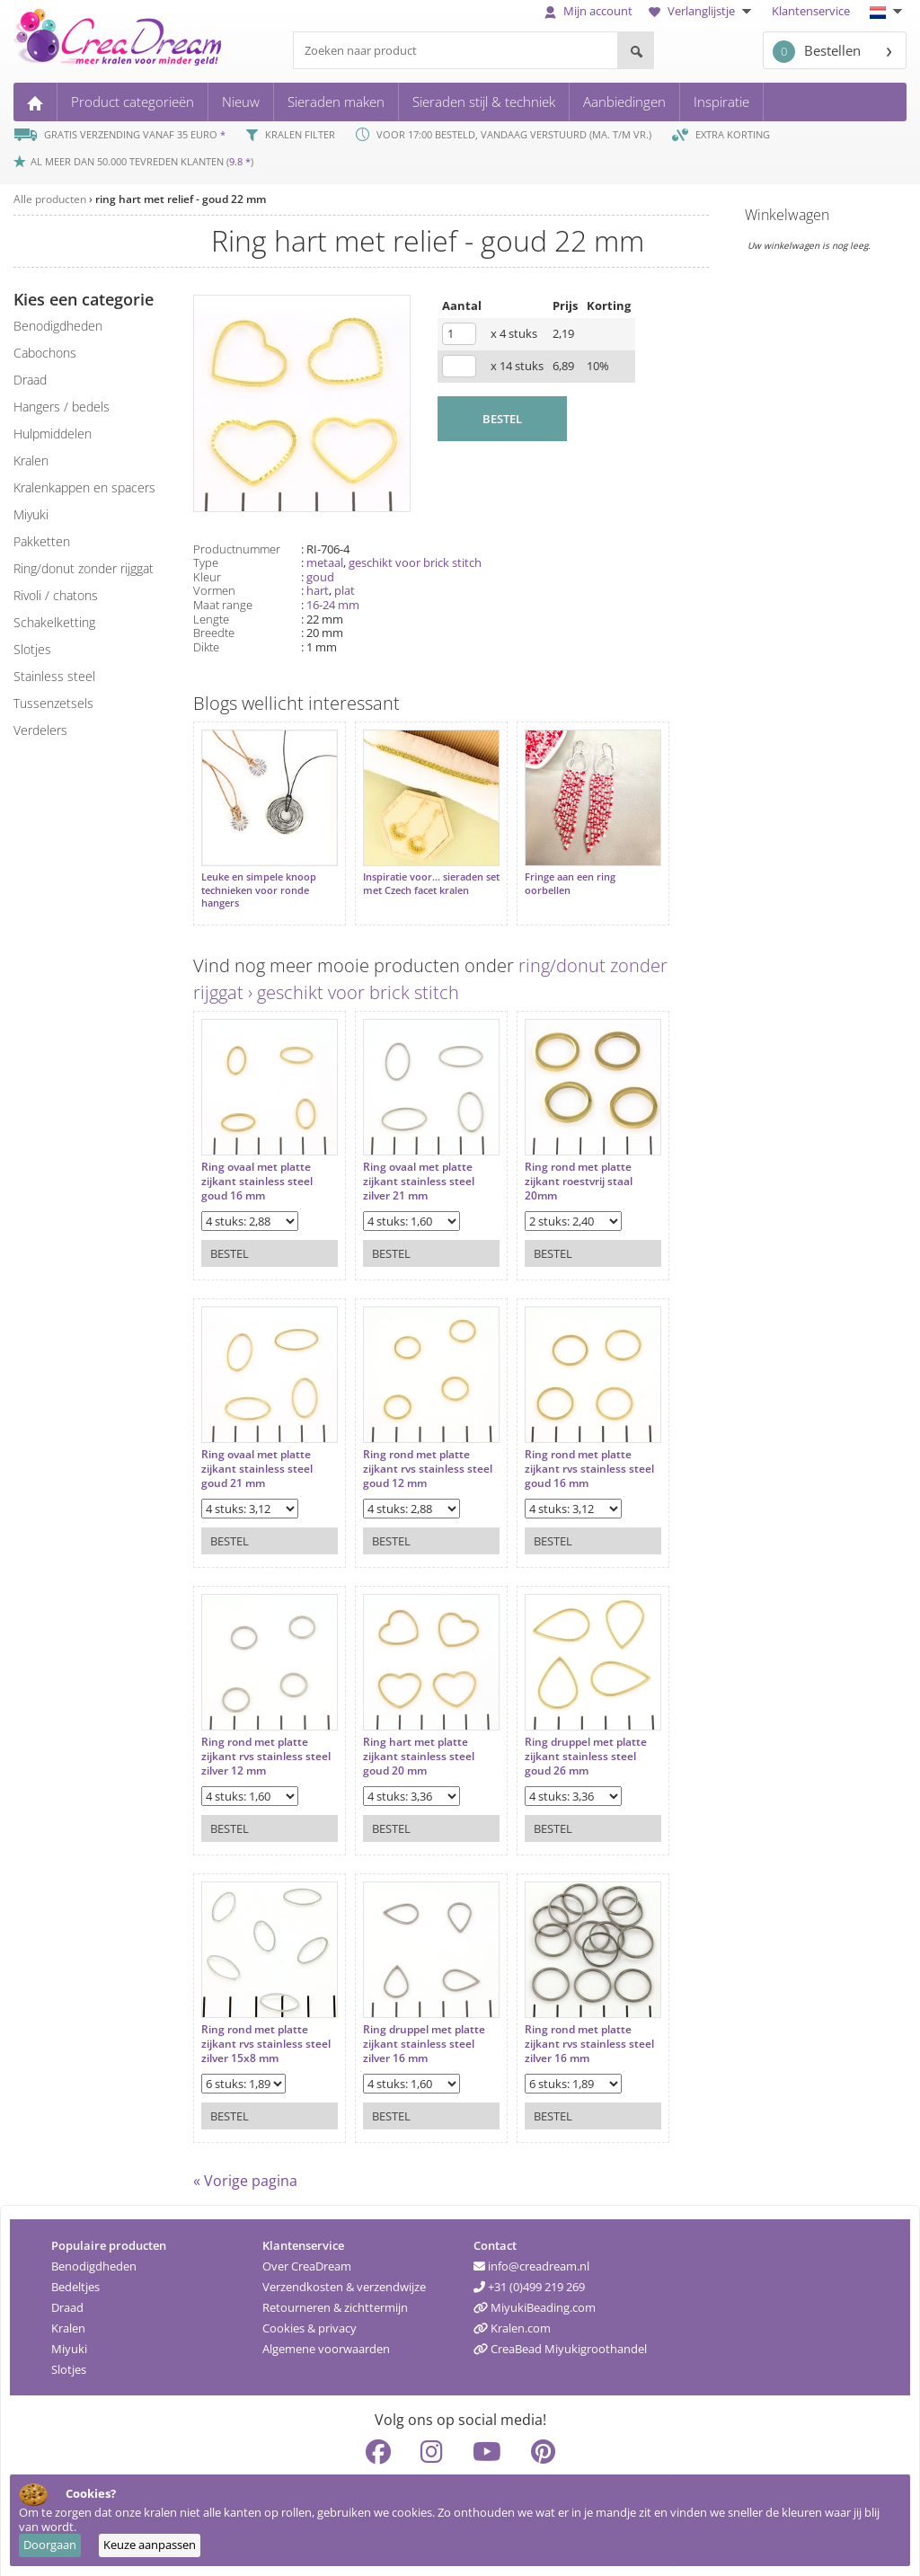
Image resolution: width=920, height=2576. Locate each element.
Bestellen (817, 51)
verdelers (40, 730)
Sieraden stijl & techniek (483, 102)
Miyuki (69, 2340)
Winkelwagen (787, 215)
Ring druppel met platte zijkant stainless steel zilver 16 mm (415, 2026)
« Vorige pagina (245, 2172)
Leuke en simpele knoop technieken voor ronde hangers (258, 881)
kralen (31, 460)
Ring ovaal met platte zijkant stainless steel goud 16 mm (257, 1163)
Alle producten (49, 199)
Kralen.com (512, 2319)
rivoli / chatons (55, 595)
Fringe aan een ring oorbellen (552, 874)
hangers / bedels (61, 406)
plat (344, 590)
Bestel (229, 1235)
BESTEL (502, 419)
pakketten (41, 541)
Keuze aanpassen (149, 2544)
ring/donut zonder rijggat (83, 568)
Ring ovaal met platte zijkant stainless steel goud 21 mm (257, 1451)
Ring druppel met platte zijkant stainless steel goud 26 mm (568, 1738)
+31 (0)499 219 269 (529, 2278)
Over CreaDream (306, 2257)
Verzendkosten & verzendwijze (344, 2278)
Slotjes (68, 2360)
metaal (324, 562)
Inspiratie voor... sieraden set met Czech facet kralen (415, 874)
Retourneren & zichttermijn (335, 2298)
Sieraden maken (336, 102)
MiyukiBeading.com (534, 2298)
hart (317, 590)
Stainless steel (54, 676)
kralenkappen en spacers (84, 487)
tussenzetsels (53, 703)
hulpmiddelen (52, 433)
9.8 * (240, 161)
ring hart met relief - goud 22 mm (180, 199)
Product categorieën (132, 102)
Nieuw (241, 102)
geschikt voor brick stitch (415, 562)
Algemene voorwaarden (326, 2340)
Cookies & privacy (309, 2319)
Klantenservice (811, 11)
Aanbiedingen (624, 102)
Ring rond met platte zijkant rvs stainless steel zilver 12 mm (254, 1738)
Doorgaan (49, 2544)
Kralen (68, 2319)
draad (30, 379)
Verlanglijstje (702, 11)
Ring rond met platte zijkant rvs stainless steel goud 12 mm (407, 1451)
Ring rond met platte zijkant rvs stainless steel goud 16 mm (560, 1451)
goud (320, 577)
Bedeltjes (75, 2278)
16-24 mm (332, 605)
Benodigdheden (94, 2257)
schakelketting (54, 622)
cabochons (44, 352)
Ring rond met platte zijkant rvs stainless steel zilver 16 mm (560, 2026)
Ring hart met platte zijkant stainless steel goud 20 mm (409, 1738)
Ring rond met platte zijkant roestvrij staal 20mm (561, 1163)
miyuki (31, 514)
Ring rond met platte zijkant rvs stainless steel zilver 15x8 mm (254, 2026)
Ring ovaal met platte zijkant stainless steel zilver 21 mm (409, 1163)
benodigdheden (57, 325)
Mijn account (588, 11)
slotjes (32, 649)
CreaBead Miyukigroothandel (560, 2340)
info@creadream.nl (531, 2257)
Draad (67, 2298)
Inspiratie (721, 102)
